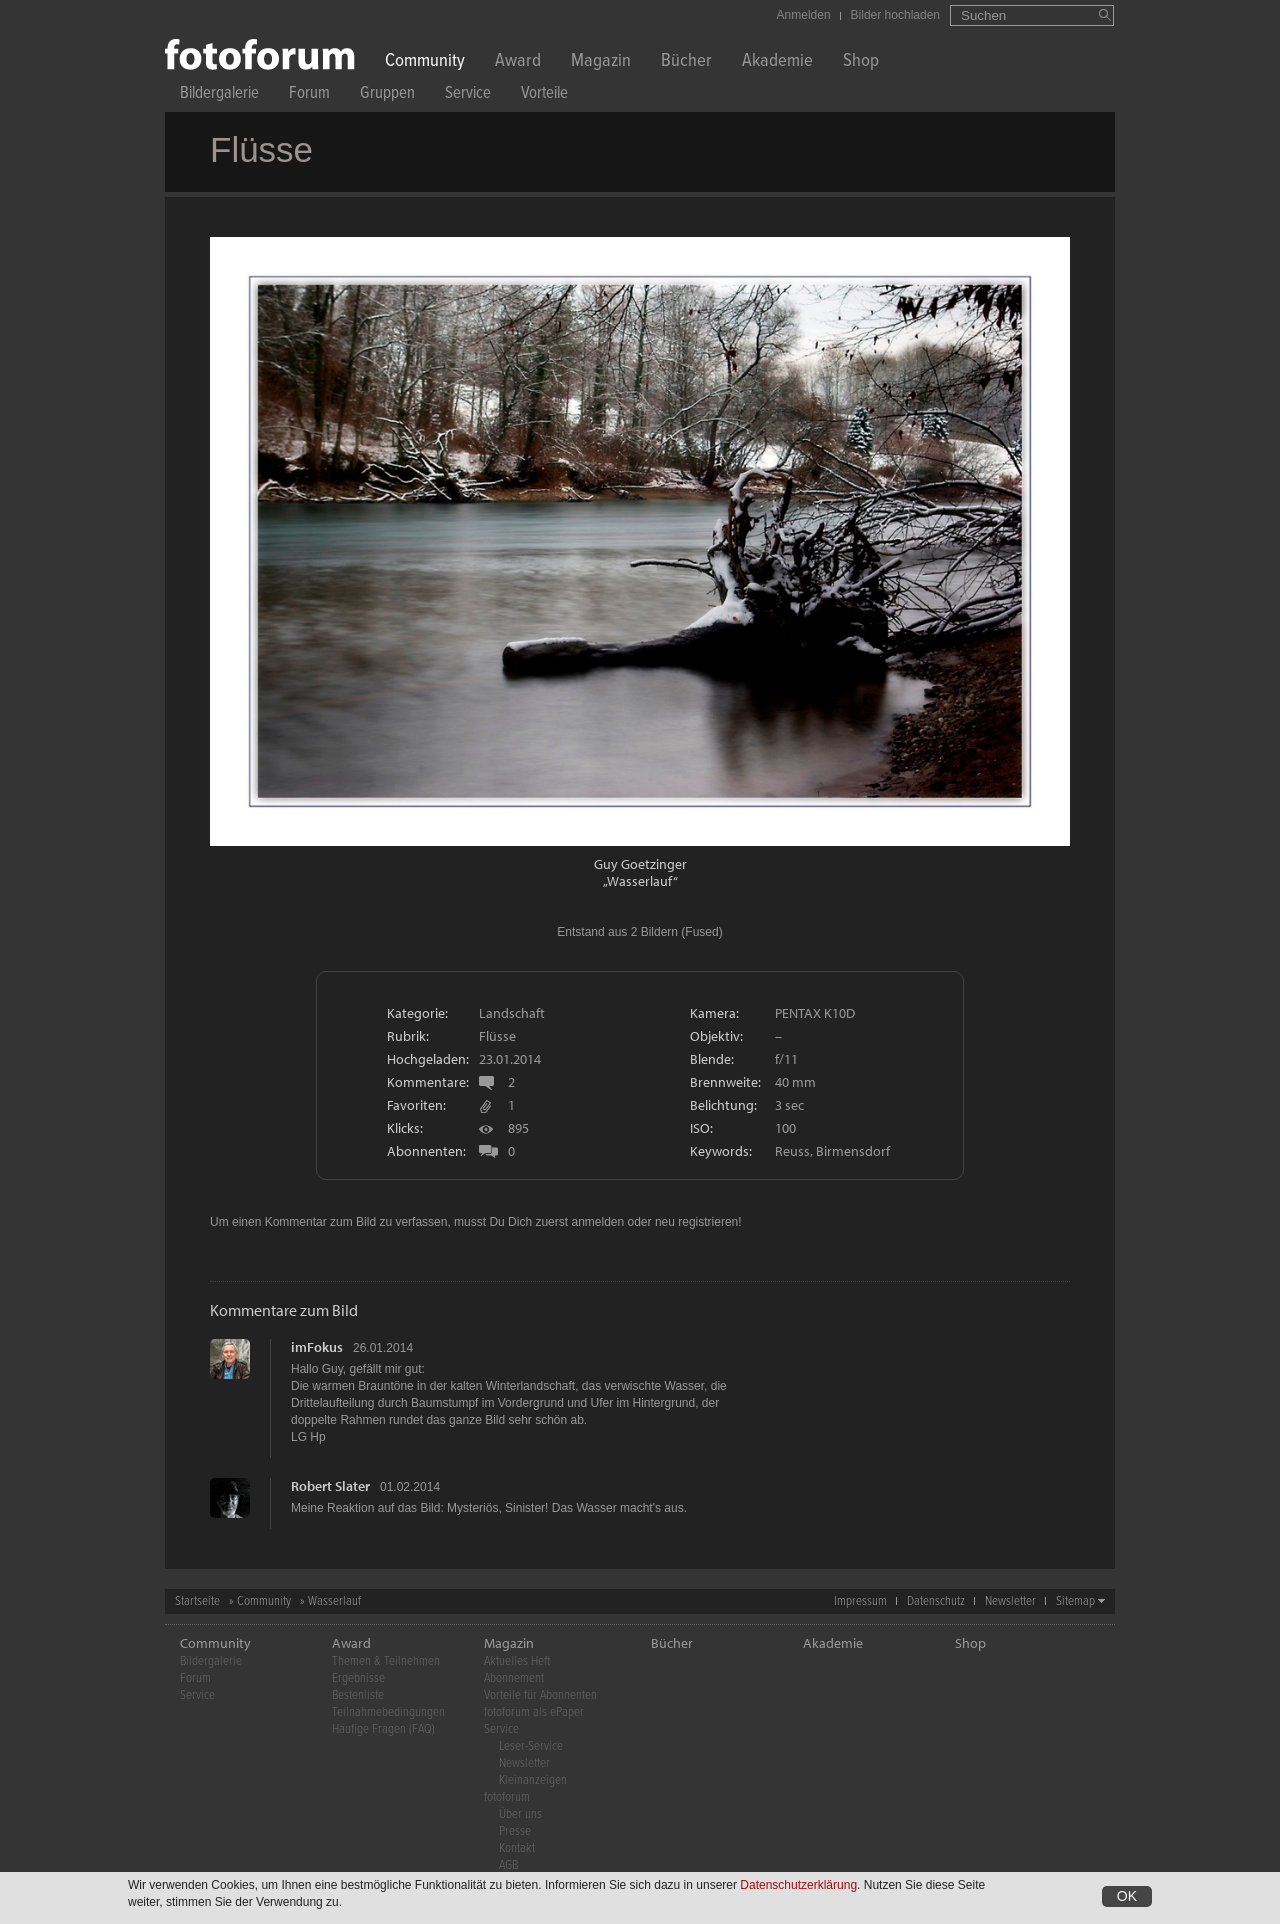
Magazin (601, 62)
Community (425, 62)
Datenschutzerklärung (798, 1888)
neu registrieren (696, 1222)
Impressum (860, 1601)
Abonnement (514, 1678)
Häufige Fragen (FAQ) (383, 1729)
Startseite (197, 1601)
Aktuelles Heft (517, 1661)
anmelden (597, 1222)
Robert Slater (330, 1486)
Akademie (777, 62)
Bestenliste (358, 1695)
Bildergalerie (219, 95)
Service (468, 95)
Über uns (520, 1814)
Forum (309, 95)
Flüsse (497, 1036)
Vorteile (544, 95)
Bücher (686, 62)
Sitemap (1075, 1601)
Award (518, 62)
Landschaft (512, 1013)
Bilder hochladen (895, 15)
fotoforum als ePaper (534, 1712)
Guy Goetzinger (640, 864)
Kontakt (517, 1848)
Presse (515, 1831)
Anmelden (804, 15)
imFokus (317, 1347)
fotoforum (507, 1797)
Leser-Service (531, 1746)
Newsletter (1010, 1601)
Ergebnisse (358, 1678)
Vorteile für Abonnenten (540, 1695)
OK (1127, 1899)
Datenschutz (936, 1601)
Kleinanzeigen (533, 1780)
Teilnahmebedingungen (388, 1712)
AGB (508, 1865)
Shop (861, 62)
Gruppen (387, 95)
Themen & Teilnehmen (386, 1661)
